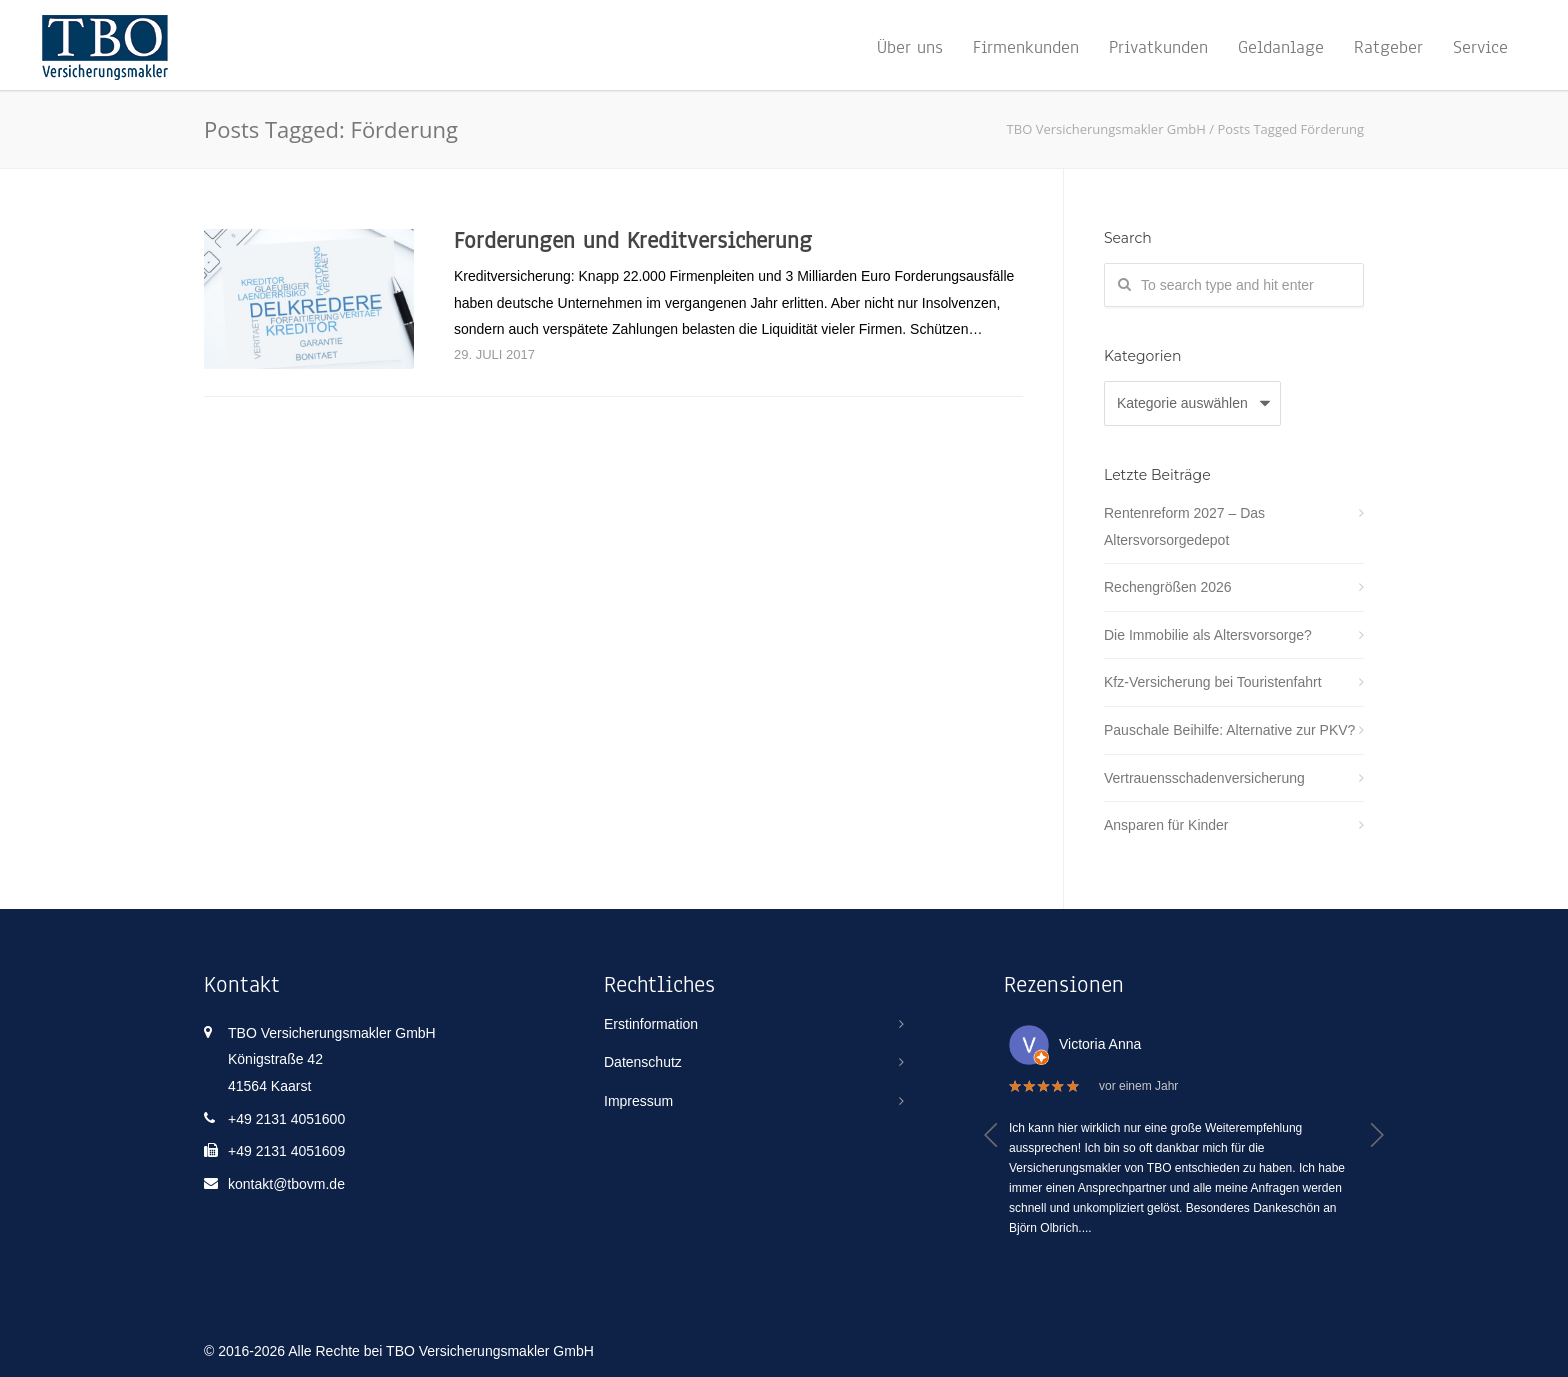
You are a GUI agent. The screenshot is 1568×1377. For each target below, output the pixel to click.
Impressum (638, 1101)
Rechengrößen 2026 (1168, 587)
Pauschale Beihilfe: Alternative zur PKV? (1229, 730)
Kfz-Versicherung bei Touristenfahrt (1213, 682)
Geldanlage (1281, 47)
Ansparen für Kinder (1166, 825)
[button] (991, 1135)
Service (1480, 47)
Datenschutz (643, 1062)
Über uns (910, 47)
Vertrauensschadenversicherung (1204, 778)
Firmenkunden (1026, 47)
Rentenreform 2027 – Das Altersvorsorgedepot (1184, 526)
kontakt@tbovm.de (286, 1184)
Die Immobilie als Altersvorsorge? (1208, 635)
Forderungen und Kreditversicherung (633, 240)
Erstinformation (651, 1024)
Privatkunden (1158, 47)
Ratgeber (1388, 47)
